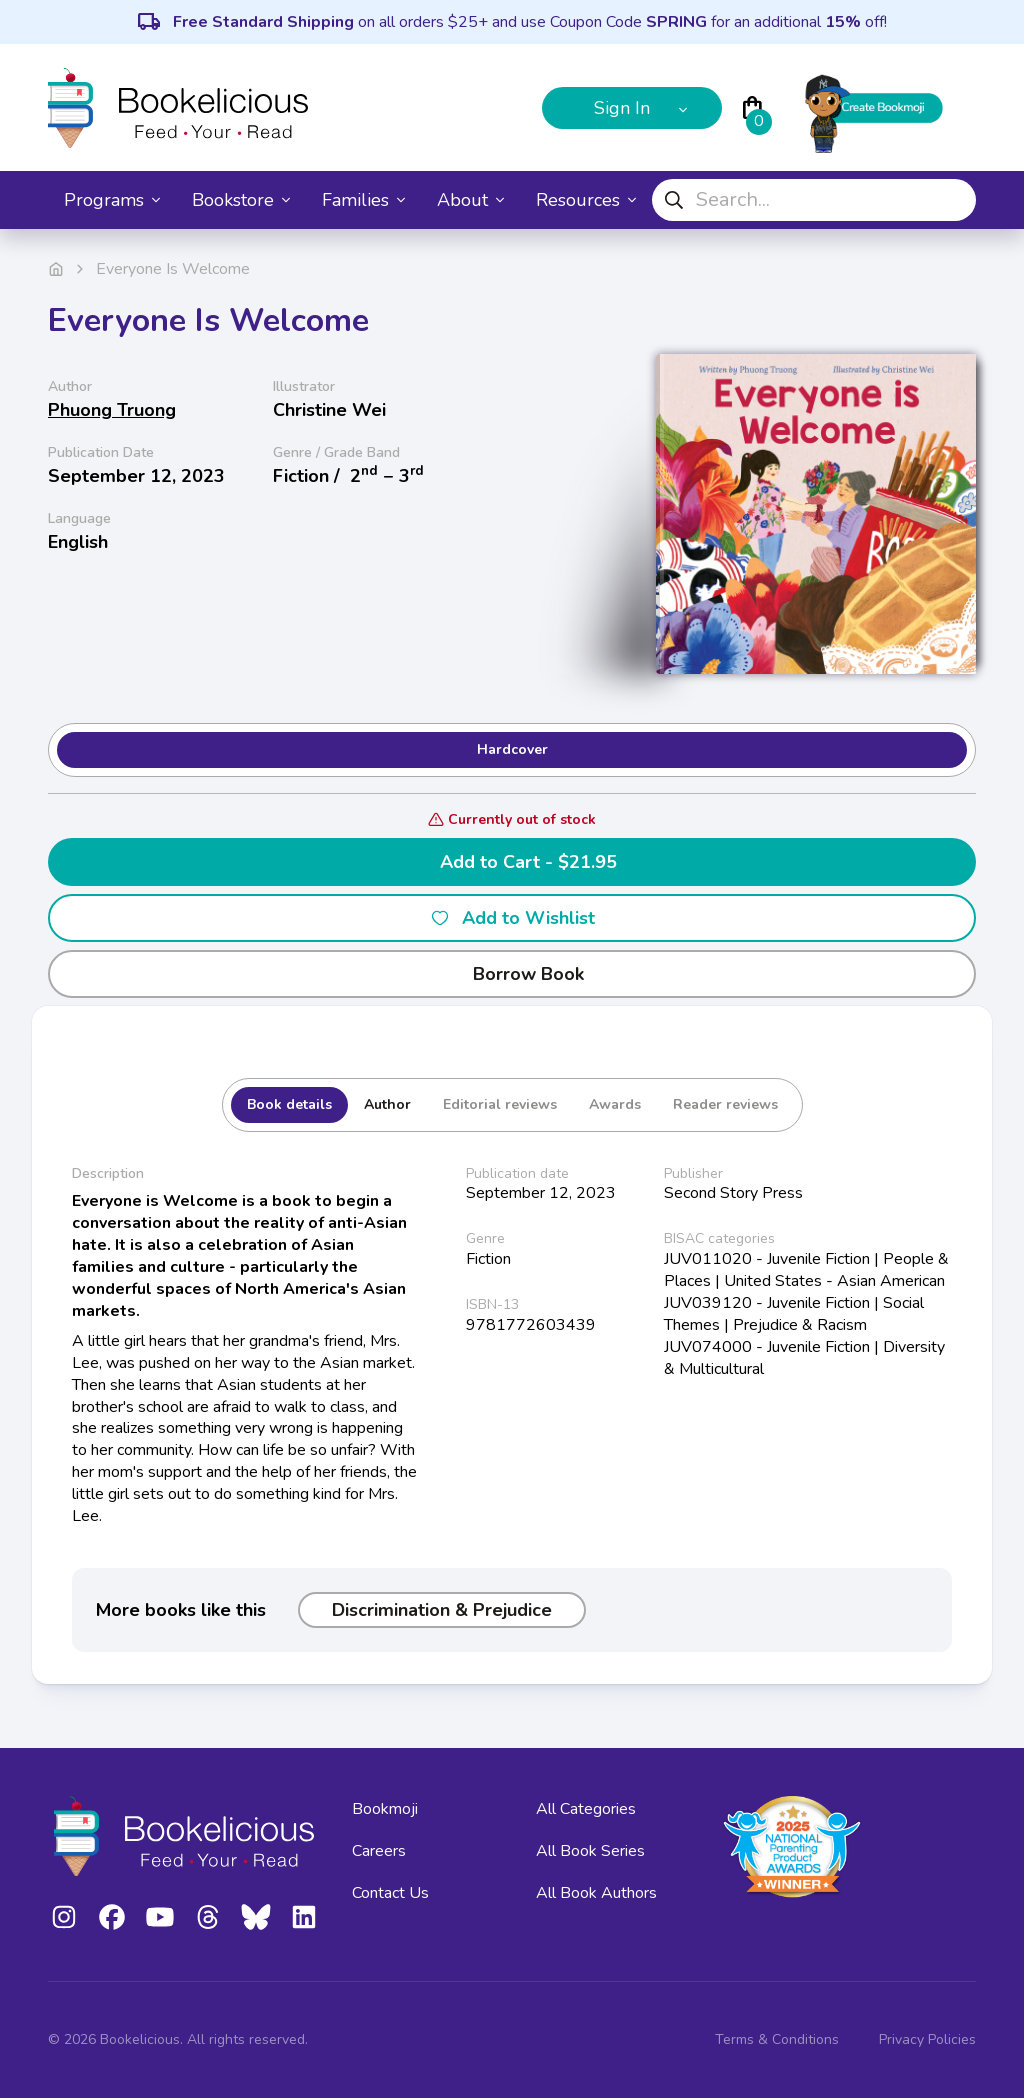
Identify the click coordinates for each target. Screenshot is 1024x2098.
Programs (112, 200)
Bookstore (241, 200)
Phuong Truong (112, 410)
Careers (379, 1851)
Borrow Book (512, 974)
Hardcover (512, 749)
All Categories (586, 1809)
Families (363, 200)
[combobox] (814, 200)
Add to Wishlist (512, 918)
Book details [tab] (289, 1104)
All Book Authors (596, 1893)
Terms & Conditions (777, 2039)
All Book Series (590, 1851)
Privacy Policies (927, 2039)
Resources (586, 200)
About (470, 200)
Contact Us (390, 1893)
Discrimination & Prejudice (442, 1610)
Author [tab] (387, 1104)
